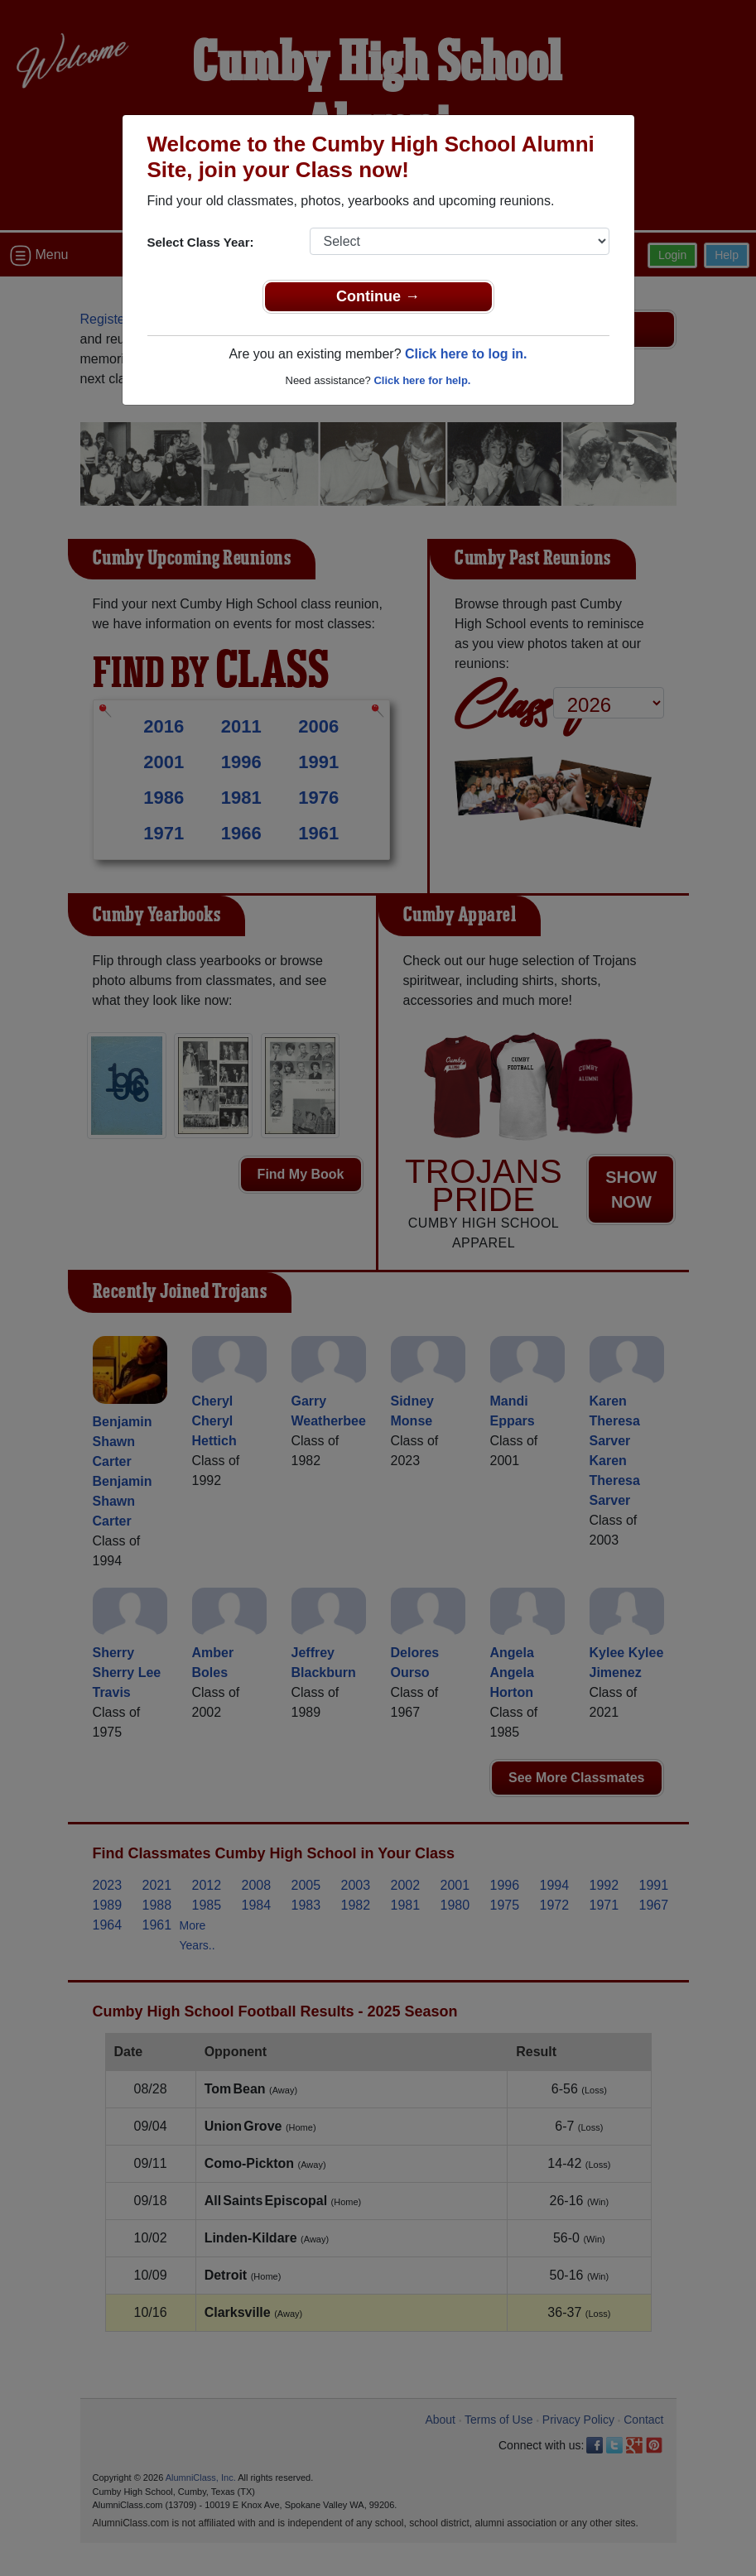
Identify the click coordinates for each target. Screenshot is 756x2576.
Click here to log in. (466, 354)
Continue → (378, 296)
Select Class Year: (200, 242)
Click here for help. (421, 380)
